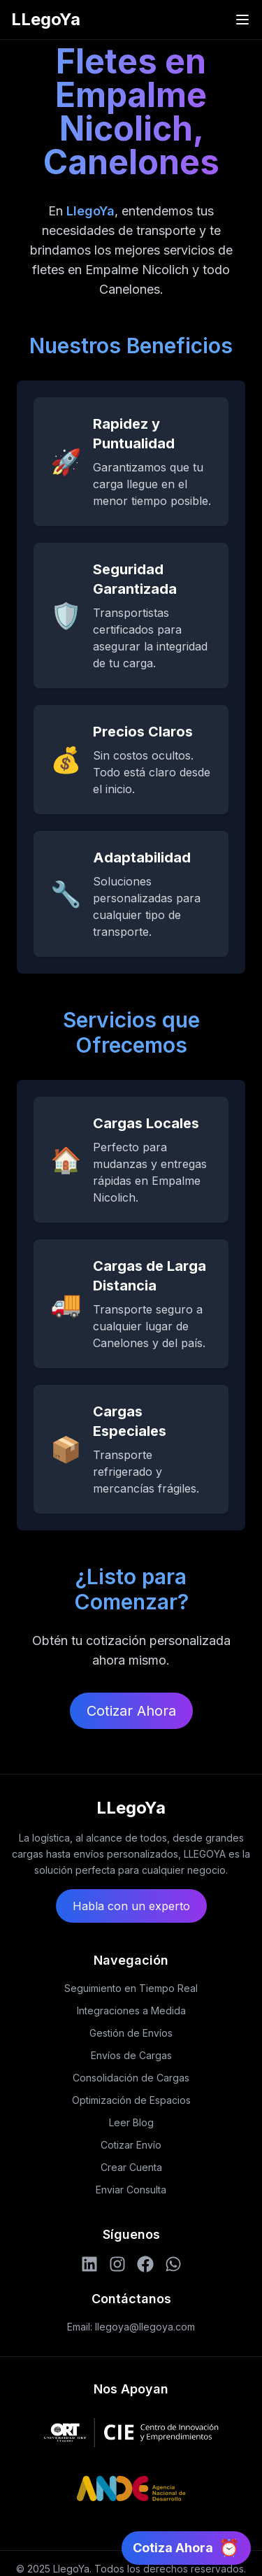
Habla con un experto (131, 1906)
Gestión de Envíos (131, 2033)
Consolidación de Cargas (131, 2078)
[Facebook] (145, 2264)
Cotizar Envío (131, 2145)
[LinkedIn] (89, 2264)
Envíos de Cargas (131, 2055)
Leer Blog (131, 2122)
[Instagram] (117, 2264)
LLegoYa (45, 19)
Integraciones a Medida (131, 2010)
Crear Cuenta (131, 2167)
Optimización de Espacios (131, 2100)
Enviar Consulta (131, 2190)
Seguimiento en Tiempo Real (131, 1988)
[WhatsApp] (173, 2264)
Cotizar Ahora (131, 1710)
